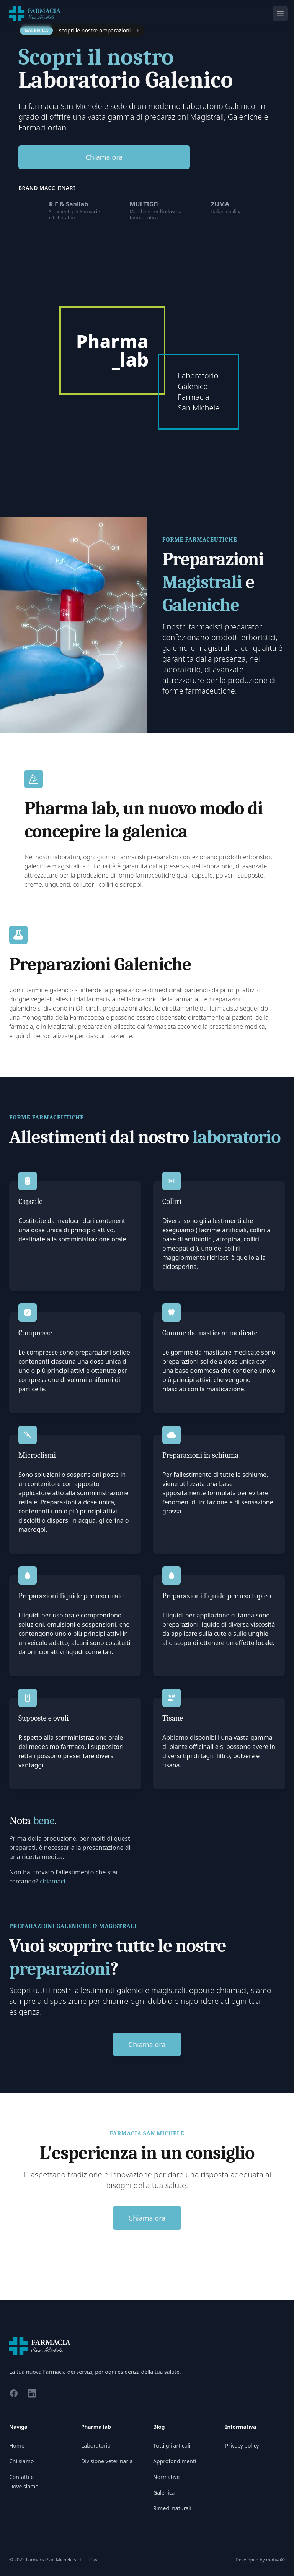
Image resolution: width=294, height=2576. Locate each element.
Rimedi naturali (172, 2508)
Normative (166, 2476)
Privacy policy (242, 2445)
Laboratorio (96, 2445)
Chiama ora (104, 157)
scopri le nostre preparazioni (95, 30)
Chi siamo (21, 2461)
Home (16, 2445)
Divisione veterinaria (107, 2461)
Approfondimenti (174, 2461)
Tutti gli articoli (171, 2445)
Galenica (164, 2492)
